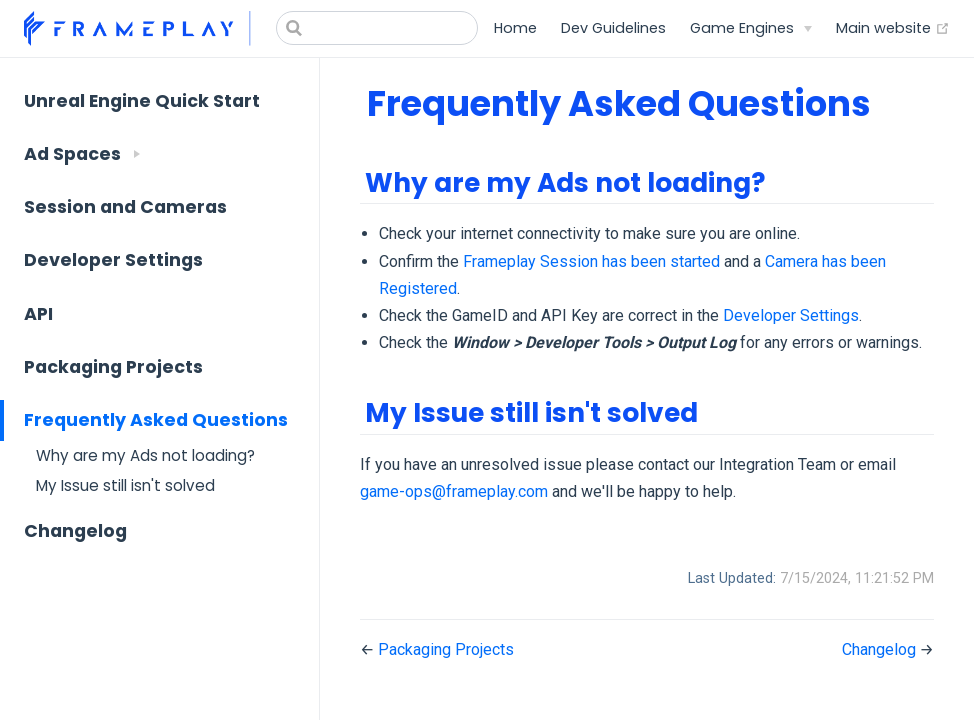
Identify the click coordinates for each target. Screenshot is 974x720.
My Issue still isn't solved (125, 485)
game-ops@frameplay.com (454, 491)
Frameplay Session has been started (591, 261)
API (38, 314)
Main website (893, 28)
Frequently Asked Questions (156, 420)
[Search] (377, 28)
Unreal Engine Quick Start (142, 101)
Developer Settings (113, 260)
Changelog (75, 531)
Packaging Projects (113, 367)
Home (515, 28)
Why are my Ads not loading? (145, 455)
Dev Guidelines (613, 28)
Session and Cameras (125, 207)
